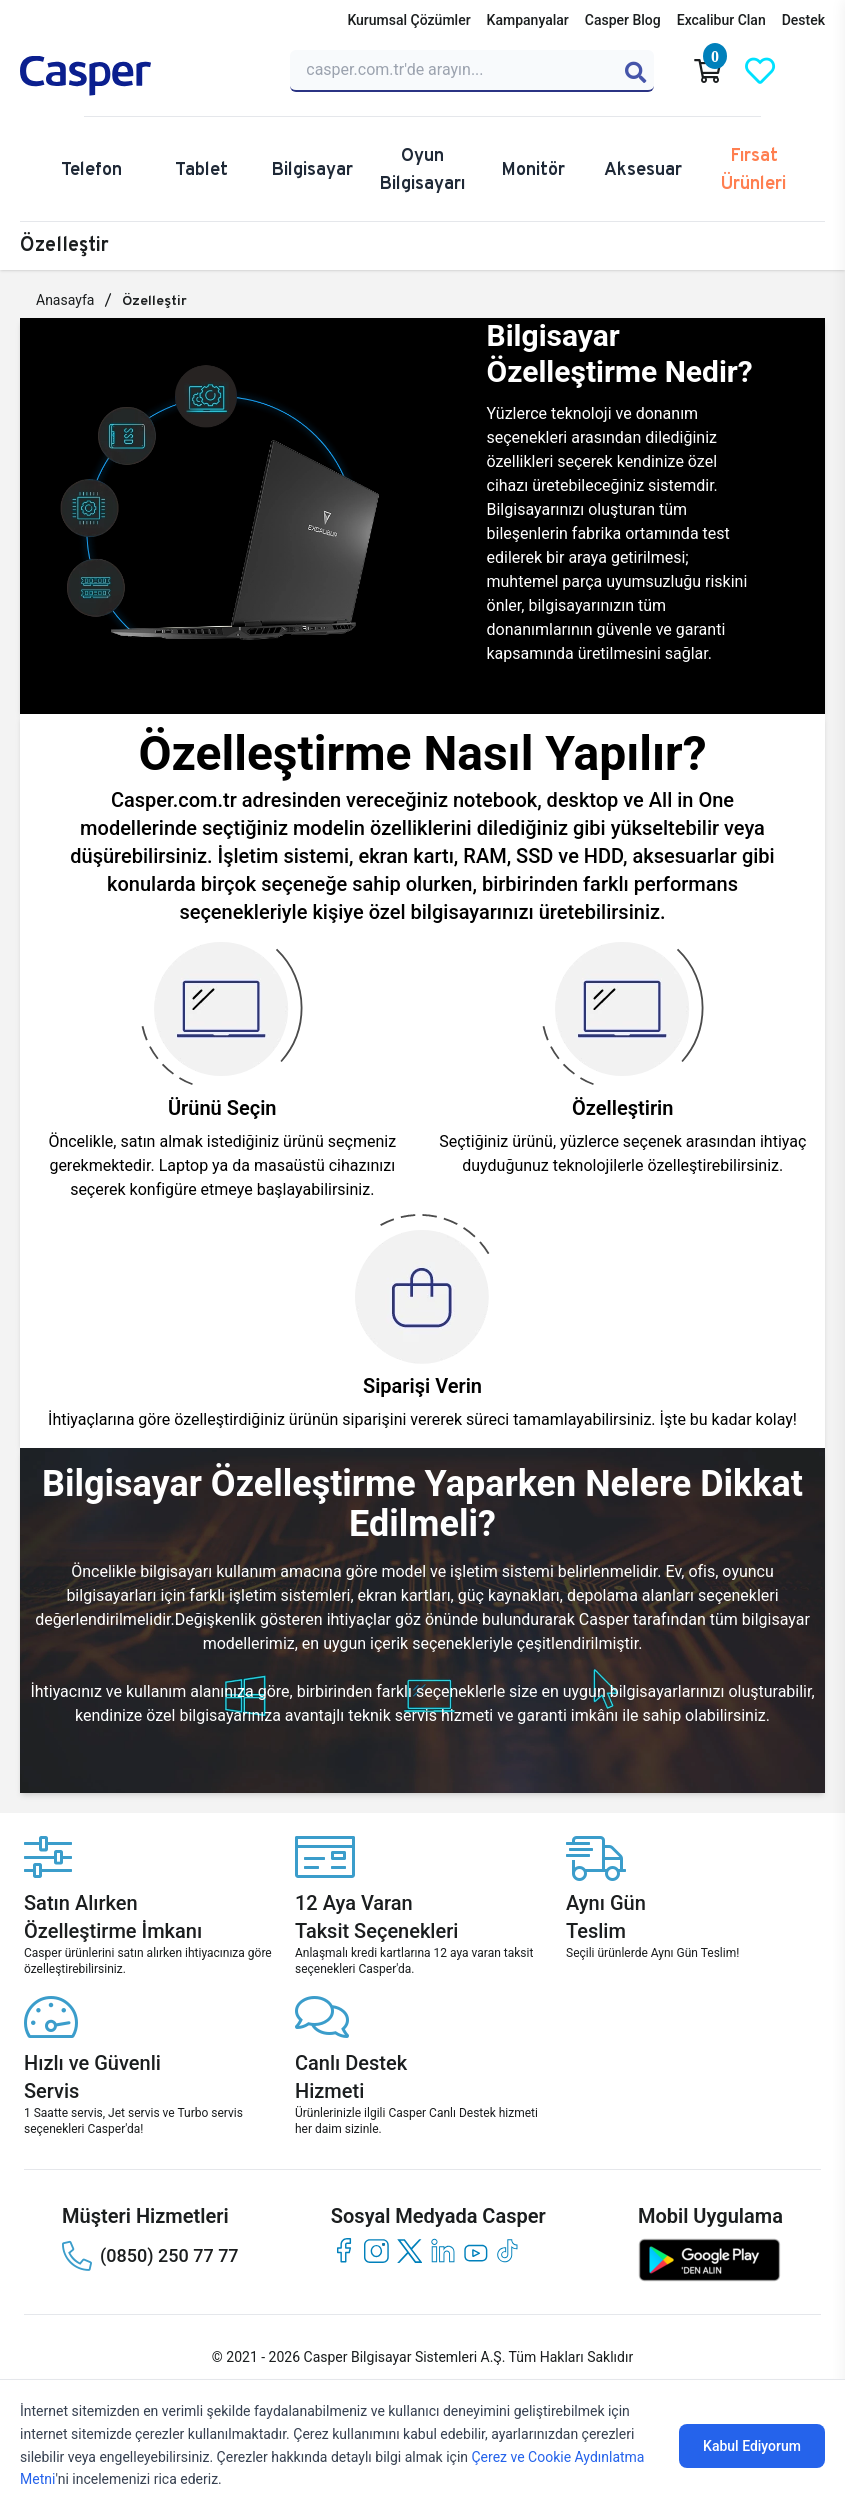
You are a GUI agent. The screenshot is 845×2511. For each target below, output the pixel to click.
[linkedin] (442, 2250)
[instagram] (376, 2250)
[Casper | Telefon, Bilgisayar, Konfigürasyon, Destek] (143, 76)
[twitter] (409, 2250)
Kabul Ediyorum (752, 2446)
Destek (803, 20)
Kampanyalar (528, 20)
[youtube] (475, 2250)
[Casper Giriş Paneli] (812, 71)
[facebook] (343, 2250)
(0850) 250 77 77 (150, 2256)
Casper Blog (623, 20)
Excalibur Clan (721, 20)
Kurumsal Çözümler (408, 20)
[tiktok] (508, 2250)
